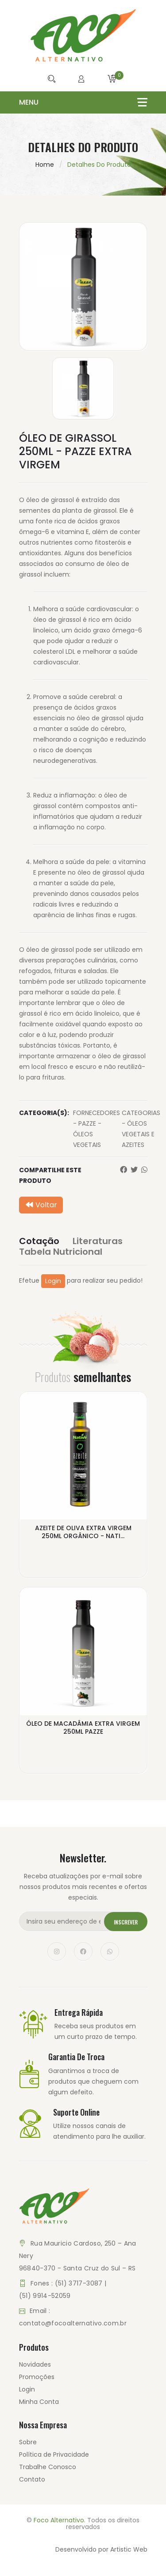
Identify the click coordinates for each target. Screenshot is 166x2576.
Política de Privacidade (54, 2454)
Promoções (36, 2376)
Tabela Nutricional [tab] (60, 1251)
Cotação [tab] (39, 1241)
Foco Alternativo (59, 2520)
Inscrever (126, 1922)
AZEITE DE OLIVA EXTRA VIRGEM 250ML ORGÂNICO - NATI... (83, 1532)
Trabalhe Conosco (47, 2466)
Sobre (28, 2442)
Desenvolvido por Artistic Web (101, 2549)
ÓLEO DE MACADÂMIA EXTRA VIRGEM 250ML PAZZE (83, 1728)
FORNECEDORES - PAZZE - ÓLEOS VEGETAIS (96, 1128)
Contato (32, 2479)
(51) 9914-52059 (45, 2295)
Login (53, 1280)
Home (44, 164)
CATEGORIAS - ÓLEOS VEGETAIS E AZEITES (141, 1128)
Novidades (35, 2364)
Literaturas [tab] (98, 1241)
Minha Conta (39, 2401)
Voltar (41, 1205)
